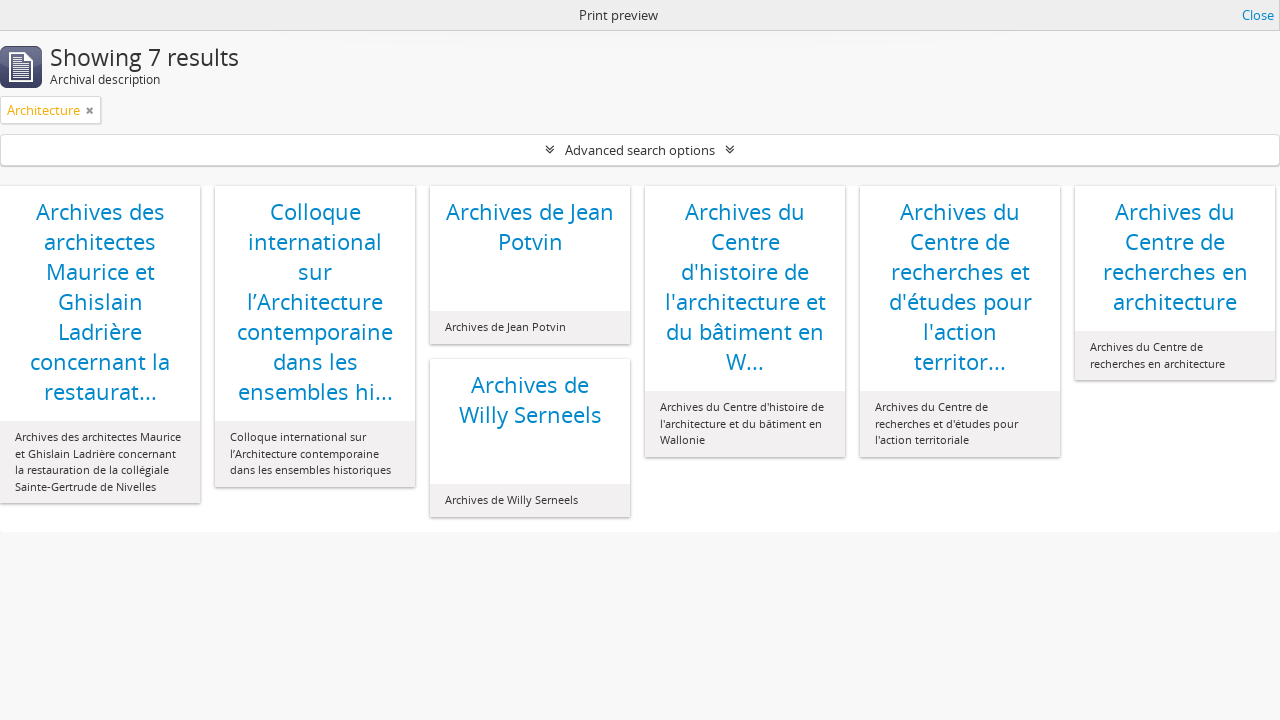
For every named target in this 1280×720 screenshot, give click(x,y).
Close (1258, 15)
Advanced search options (640, 150)
